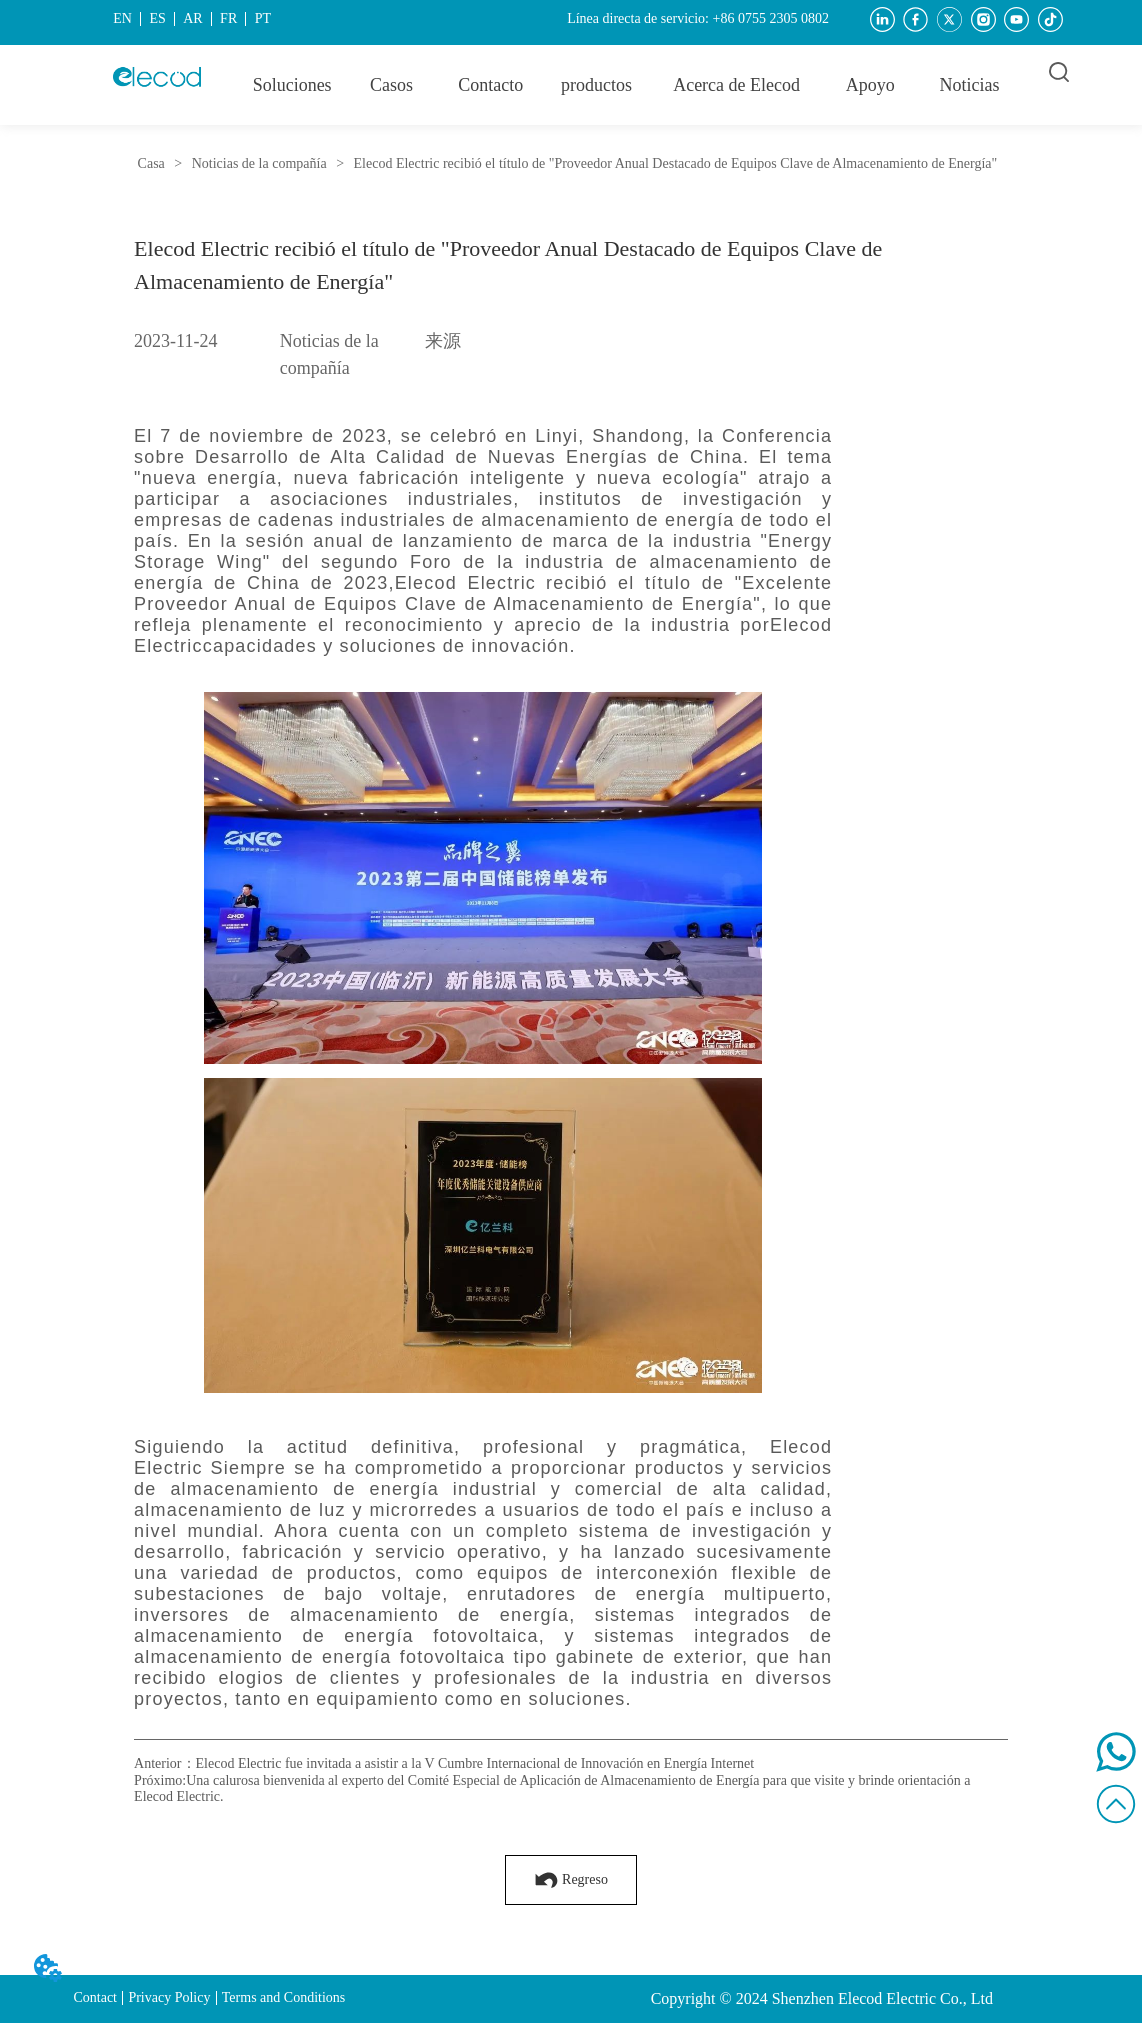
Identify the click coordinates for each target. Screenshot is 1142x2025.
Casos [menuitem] (391, 85)
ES (157, 18)
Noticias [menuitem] (970, 85)
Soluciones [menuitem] (292, 85)
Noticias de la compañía (259, 163)
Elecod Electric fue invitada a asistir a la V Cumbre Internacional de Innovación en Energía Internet (475, 1763)
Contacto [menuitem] (490, 85)
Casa (151, 163)
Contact (95, 1997)
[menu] (630, 85)
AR (192, 18)
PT (263, 18)
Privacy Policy (169, 1997)
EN (122, 18)
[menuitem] (596, 85)
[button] (596, 85)
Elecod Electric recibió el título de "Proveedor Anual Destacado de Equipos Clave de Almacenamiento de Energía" (673, 163)
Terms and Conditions (283, 1997)
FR (228, 18)
